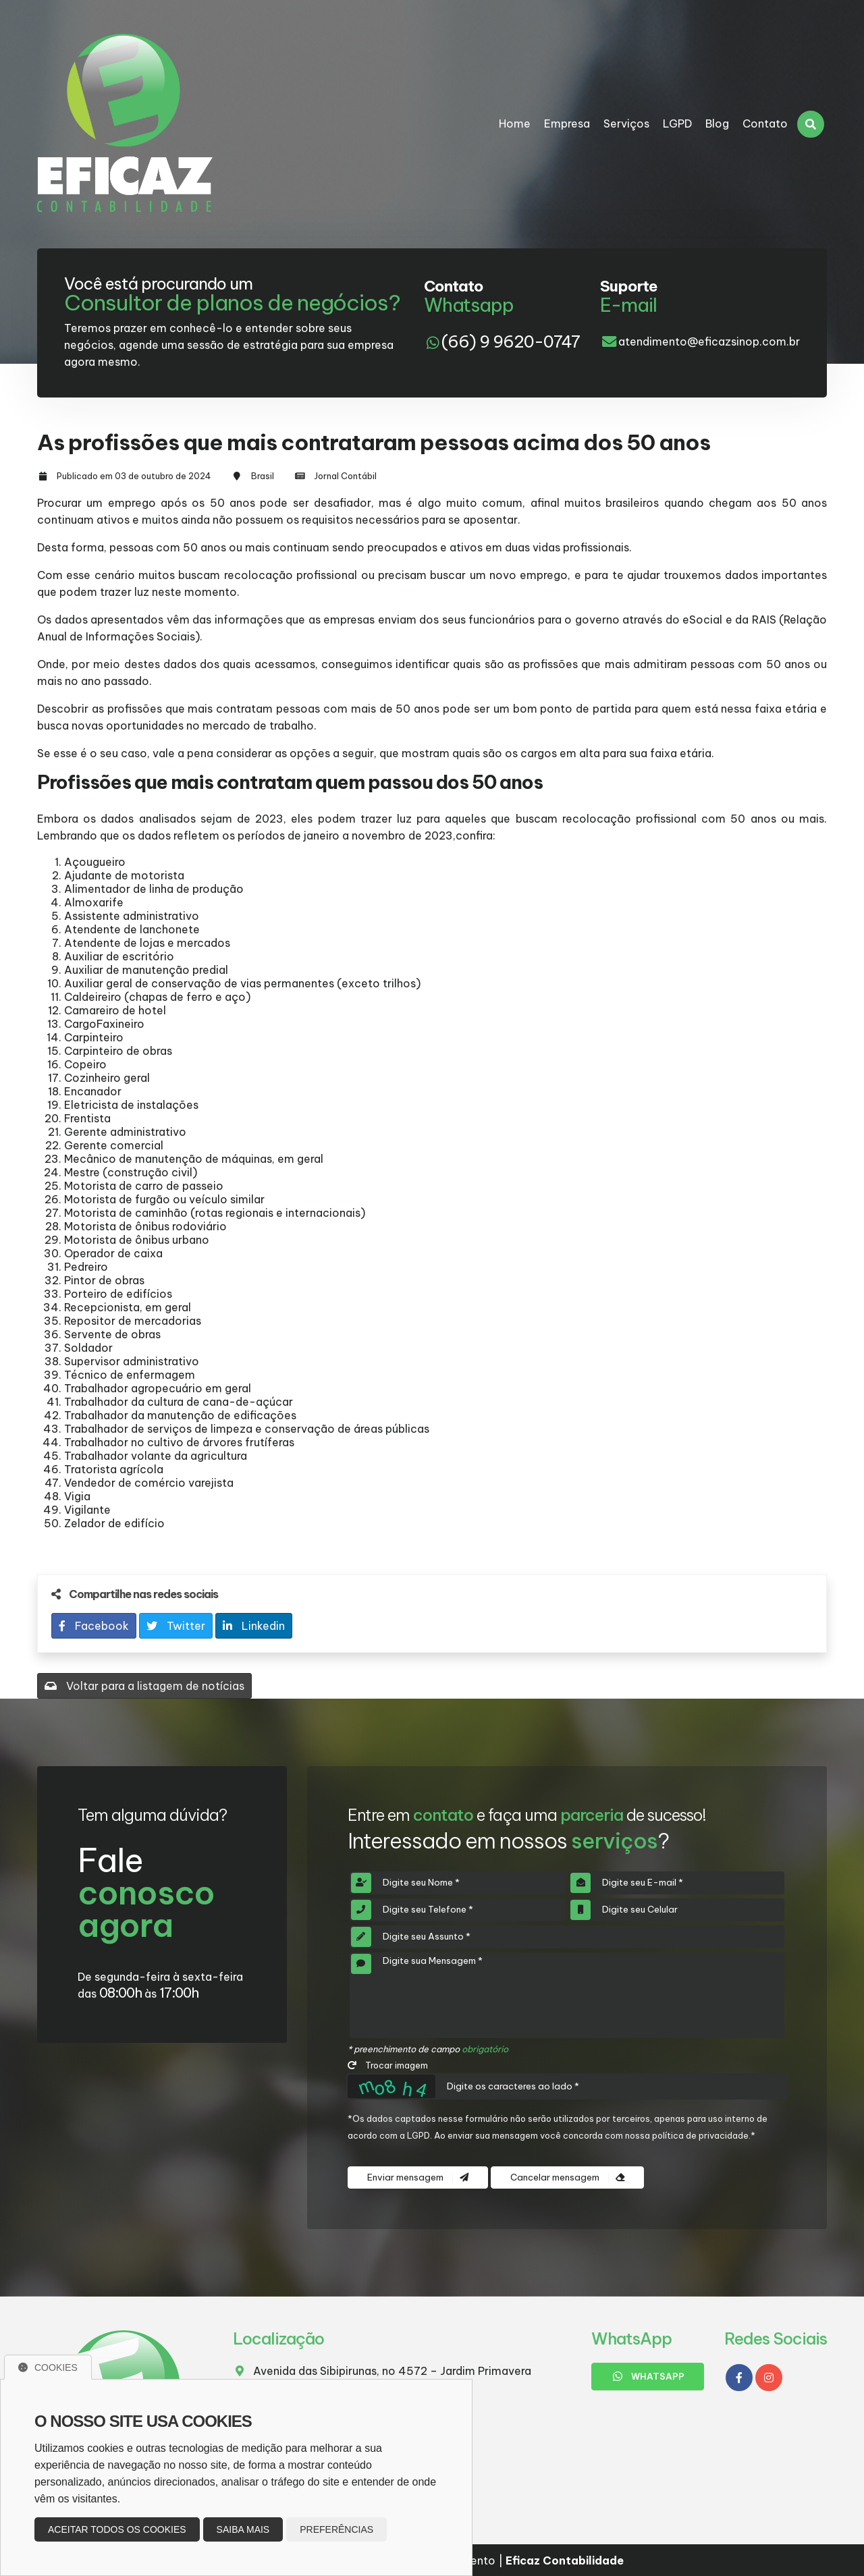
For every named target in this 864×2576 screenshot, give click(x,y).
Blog (717, 123)
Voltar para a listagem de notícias (144, 1686)
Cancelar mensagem (567, 2177)
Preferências (336, 2529)
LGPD (677, 123)
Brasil (262, 475)
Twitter (175, 1626)
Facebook (94, 1626)
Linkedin (254, 1626)
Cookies (48, 2367)
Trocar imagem (388, 2065)
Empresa (567, 123)
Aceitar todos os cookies (117, 2529)
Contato (765, 123)
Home (515, 123)
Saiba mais (243, 2529)
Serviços (626, 123)
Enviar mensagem (417, 2177)
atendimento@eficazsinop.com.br (709, 341)
